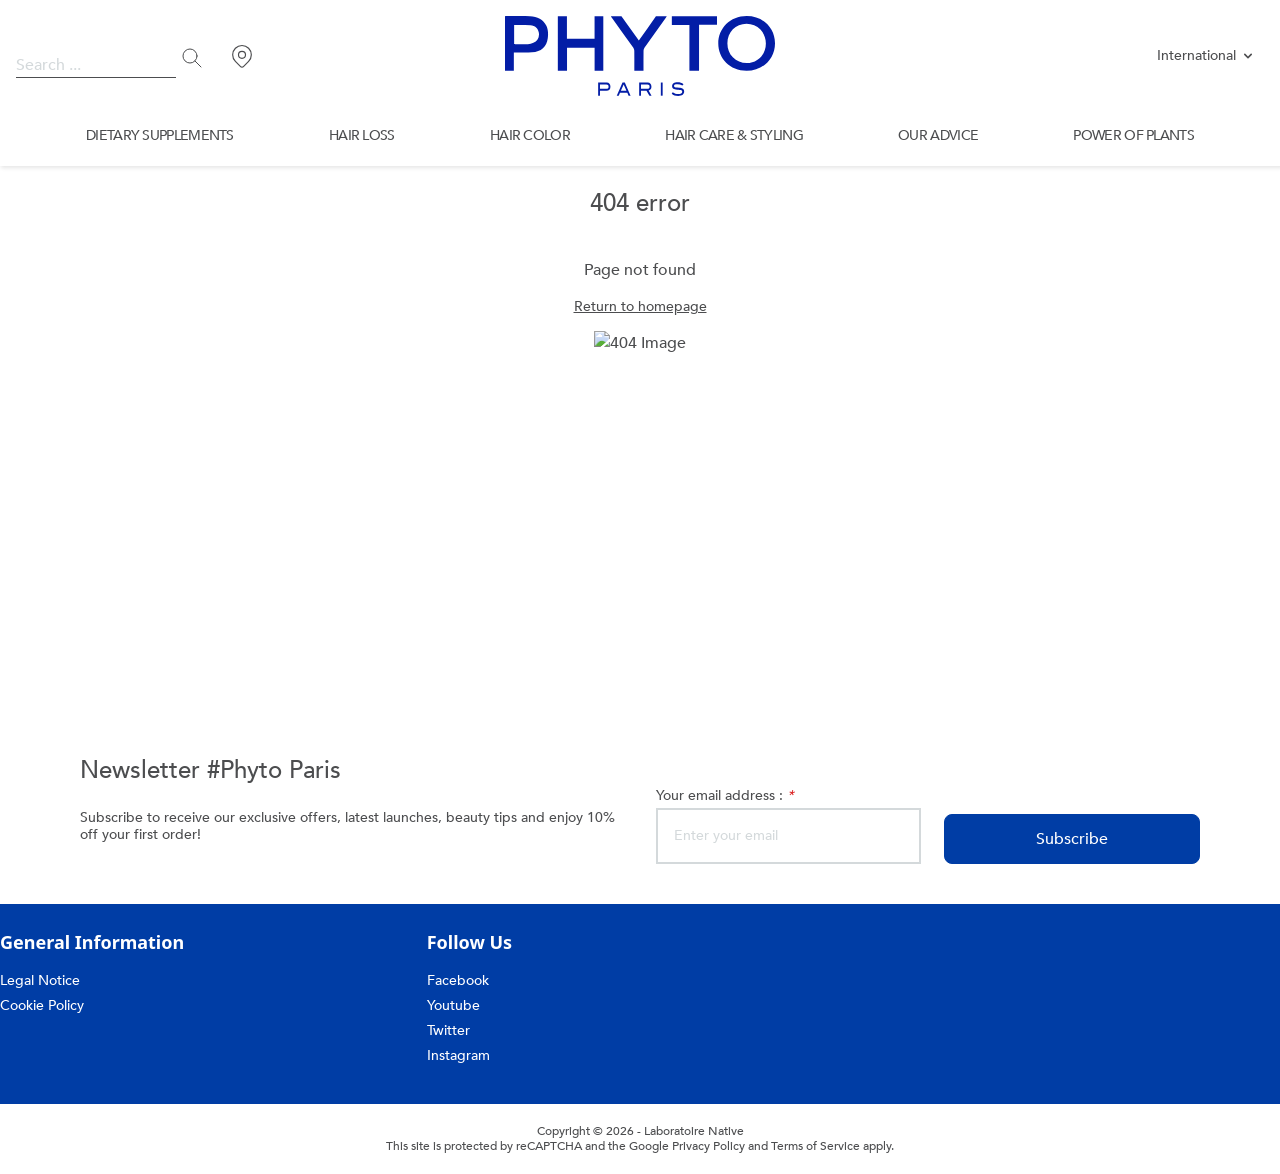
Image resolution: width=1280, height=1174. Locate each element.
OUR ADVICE (938, 135)
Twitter (450, 1030)
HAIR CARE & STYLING (735, 135)
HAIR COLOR (532, 135)
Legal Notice (40, 980)
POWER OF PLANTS (1134, 135)
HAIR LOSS (362, 135)
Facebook (458, 980)
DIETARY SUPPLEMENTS (159, 135)
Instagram (461, 1055)
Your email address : (728, 795)
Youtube (454, 1005)
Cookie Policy (43, 1005)
